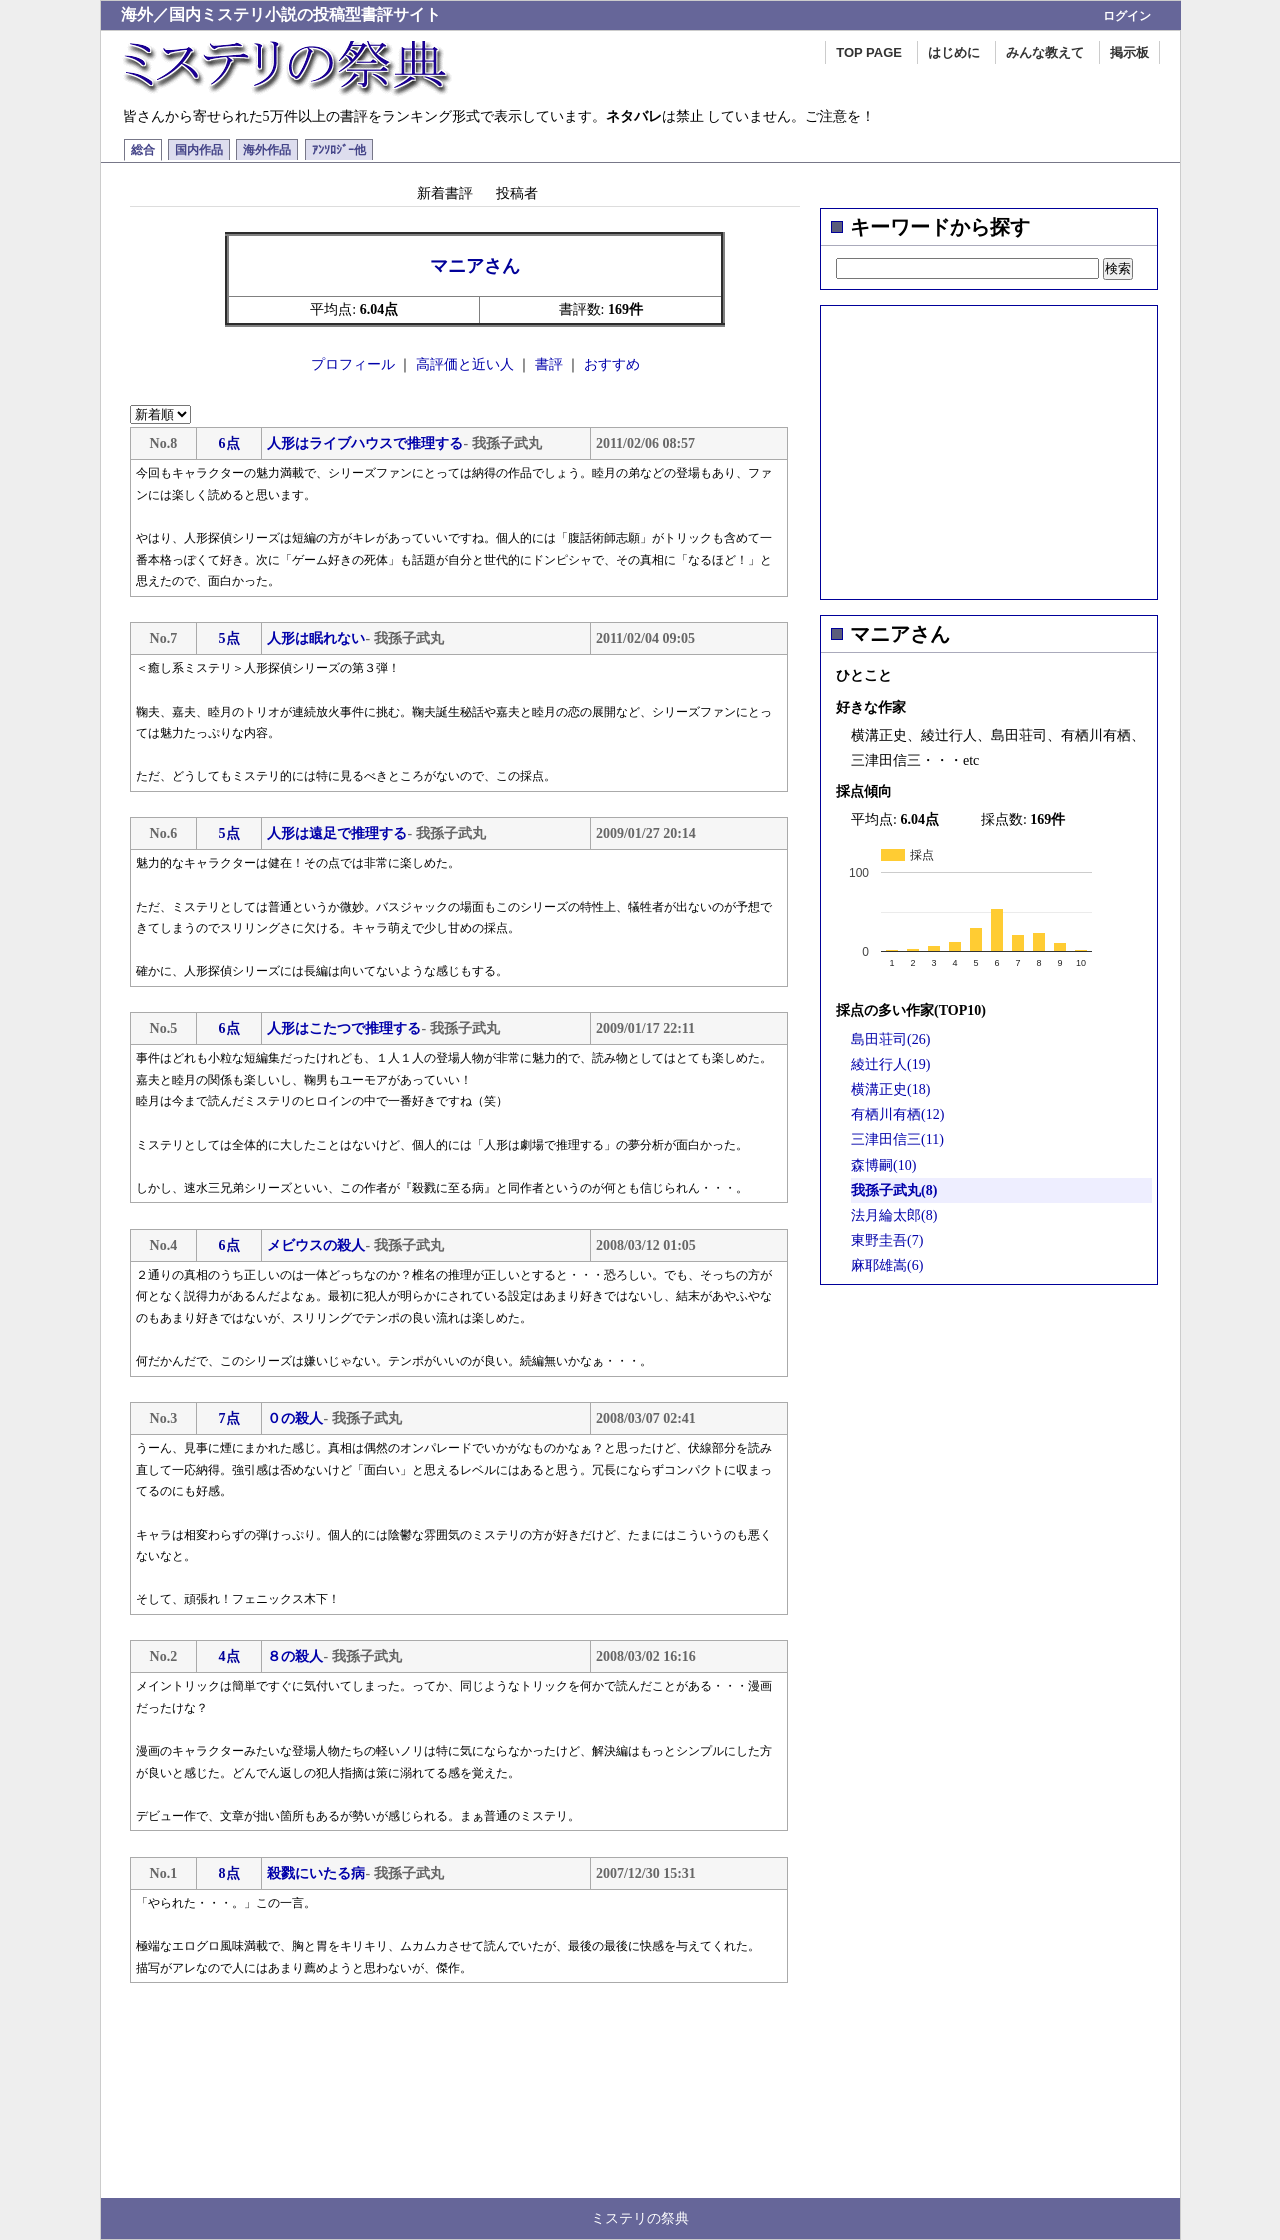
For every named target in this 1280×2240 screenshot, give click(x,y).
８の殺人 (295, 1656)
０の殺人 (295, 1418)
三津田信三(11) (897, 1139)
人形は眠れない (316, 638)
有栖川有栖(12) (897, 1114)
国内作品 (199, 150)
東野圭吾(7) (887, 1240)
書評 (549, 364)
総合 (143, 150)
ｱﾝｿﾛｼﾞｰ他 (339, 150)
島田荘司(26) (890, 1039)
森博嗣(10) (883, 1165)
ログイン (1127, 16)
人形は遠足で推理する (337, 833)
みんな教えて (1045, 52)
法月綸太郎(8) (894, 1215)
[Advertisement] (989, 446)
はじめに (954, 52)
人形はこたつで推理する (344, 1028)
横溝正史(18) (890, 1089)
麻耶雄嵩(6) (887, 1265)
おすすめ (612, 364)
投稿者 (517, 193)
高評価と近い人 (465, 364)
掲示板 (1129, 52)
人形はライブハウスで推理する (365, 443)
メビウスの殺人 (316, 1245)
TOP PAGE (869, 52)
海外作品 (267, 150)
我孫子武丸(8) (894, 1190)
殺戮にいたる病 (316, 1873)
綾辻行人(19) (890, 1064)
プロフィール (353, 364)
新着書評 (445, 193)
